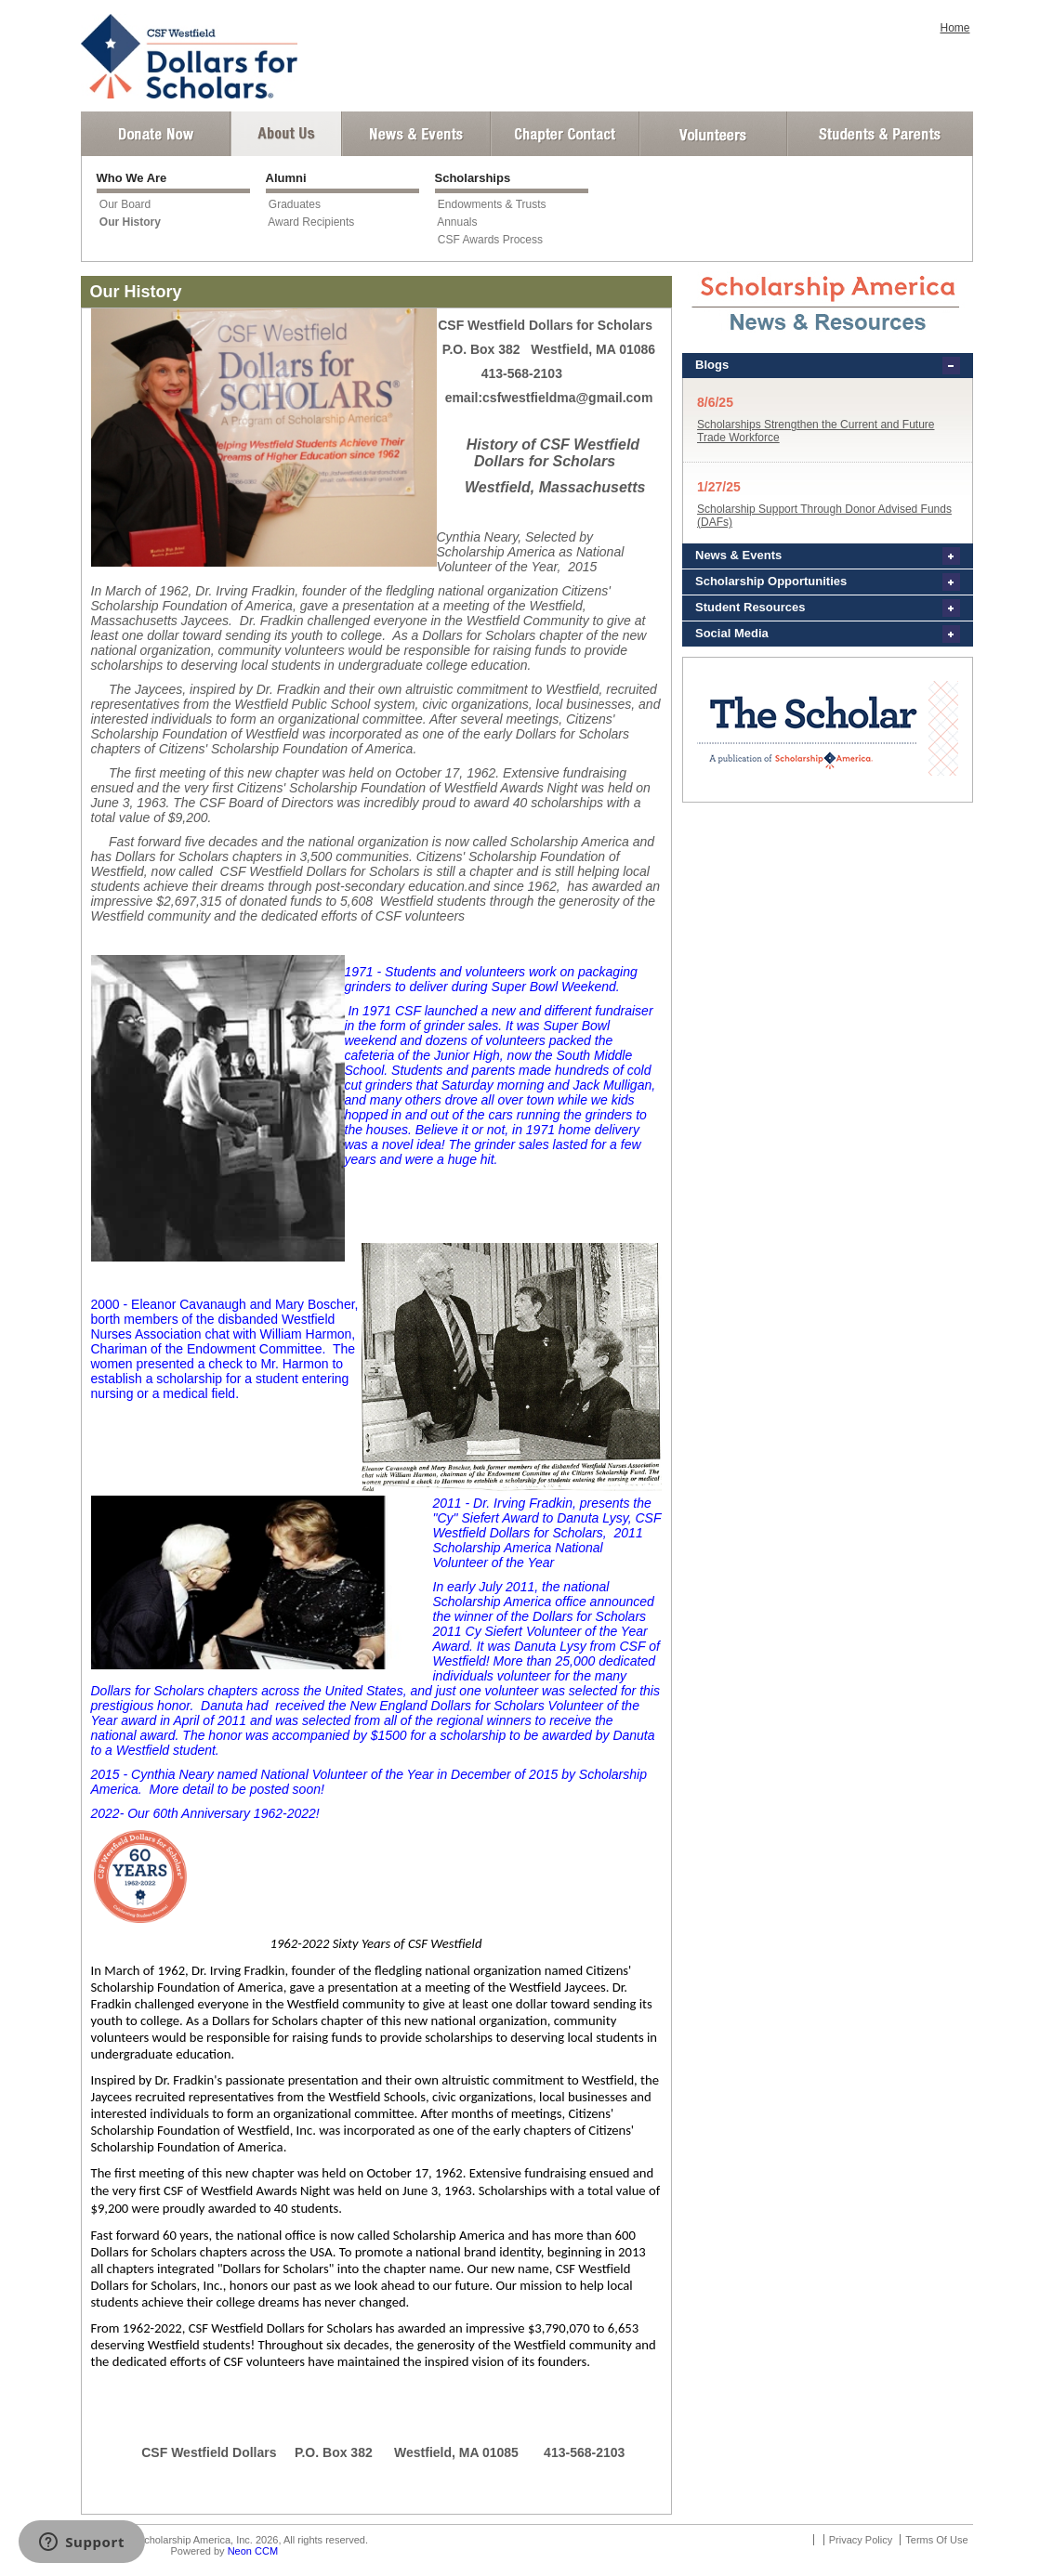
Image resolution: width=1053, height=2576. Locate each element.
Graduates (295, 204)
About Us (286, 133)
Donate (155, 133)
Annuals (457, 222)
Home (954, 27)
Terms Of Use (936, 2539)
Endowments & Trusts (492, 204)
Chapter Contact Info (565, 133)
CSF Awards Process (490, 239)
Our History (130, 222)
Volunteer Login (712, 133)
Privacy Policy (860, 2539)
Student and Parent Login (879, 133)
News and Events (416, 133)
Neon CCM (253, 2550)
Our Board (125, 204)
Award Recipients (311, 222)
